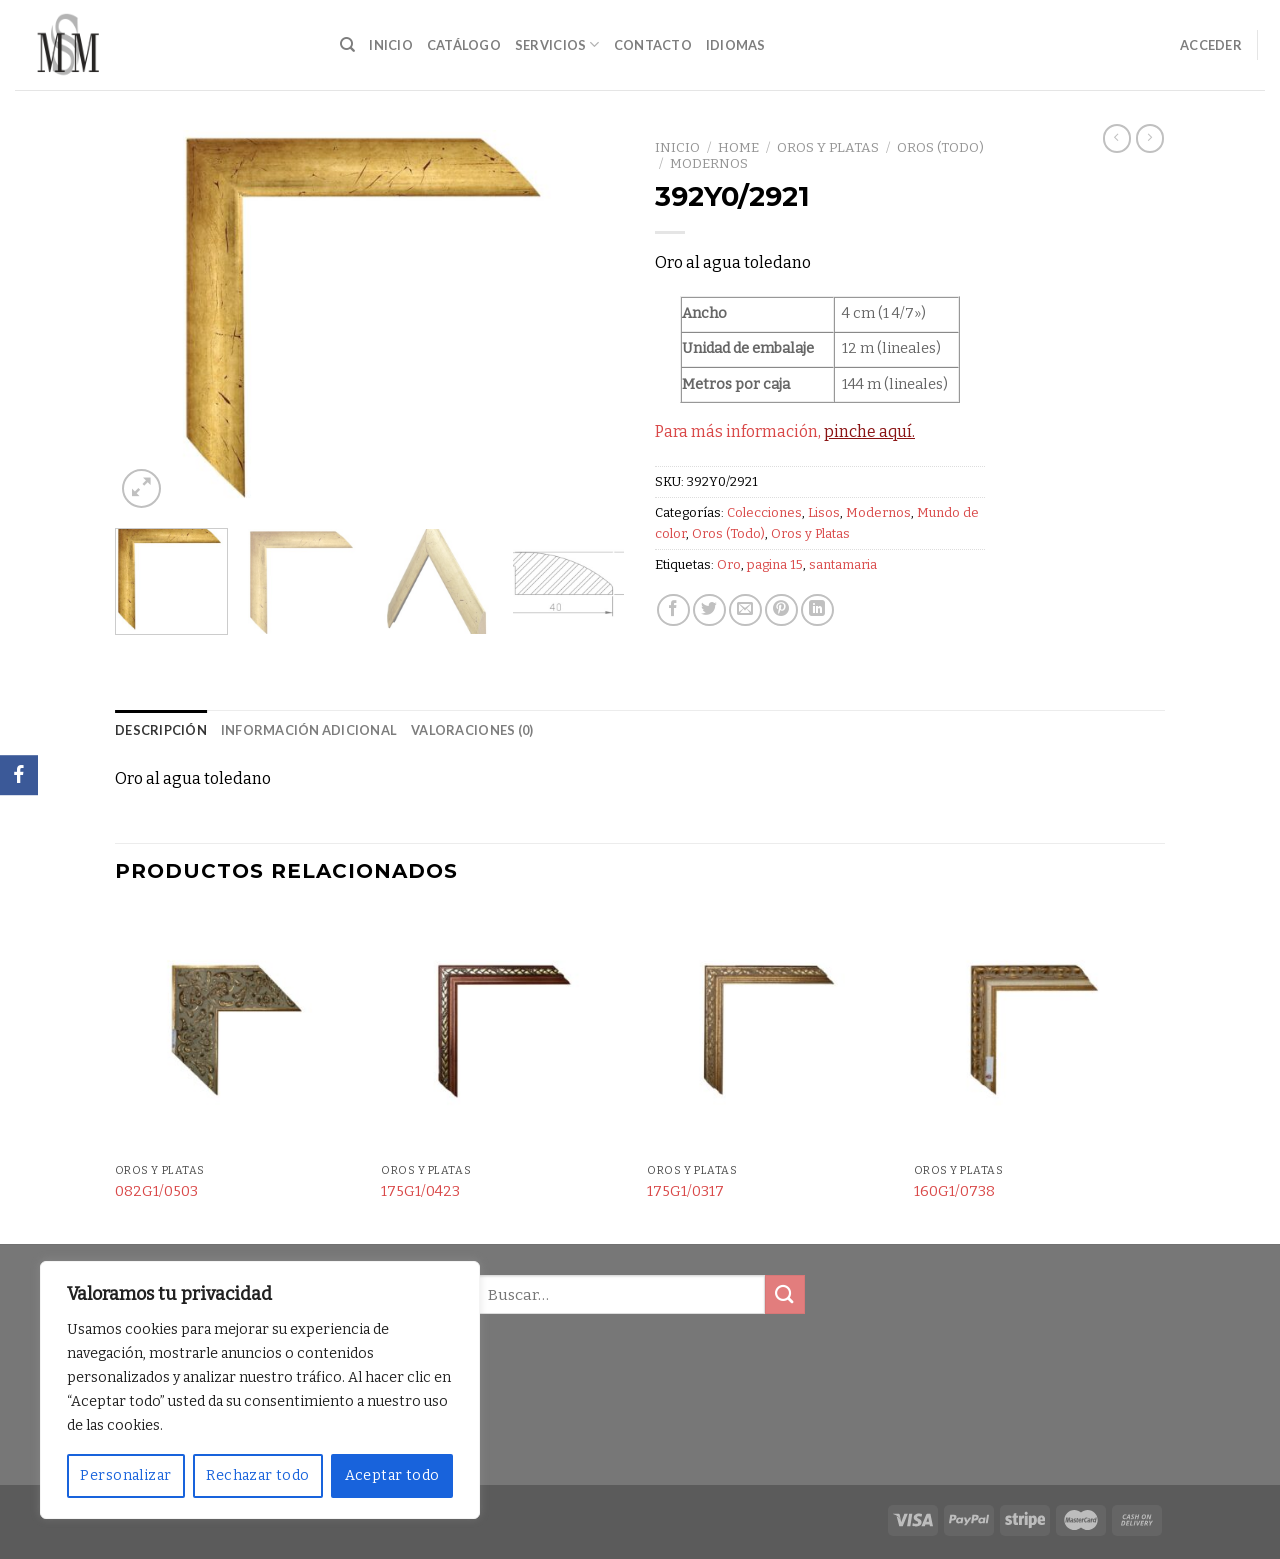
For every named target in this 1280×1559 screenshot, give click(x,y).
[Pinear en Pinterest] (781, 610)
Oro (729, 564)
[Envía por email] (745, 610)
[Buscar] (347, 45)
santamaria (843, 564)
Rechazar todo (257, 1475)
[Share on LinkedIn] (817, 610)
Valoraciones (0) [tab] (472, 730)
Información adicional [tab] (309, 730)
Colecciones (764, 512)
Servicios (557, 44)
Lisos (824, 512)
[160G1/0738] (1037, 1031)
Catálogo (464, 45)
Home (738, 147)
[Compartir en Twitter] (709, 610)
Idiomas (736, 45)
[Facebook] (19, 775)
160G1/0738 (954, 1191)
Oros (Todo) (940, 147)
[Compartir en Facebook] (673, 610)
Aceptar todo (392, 1475)
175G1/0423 (420, 1191)
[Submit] (785, 1294)
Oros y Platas (828, 147)
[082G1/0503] (238, 1031)
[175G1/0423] (504, 1031)
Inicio (391, 45)
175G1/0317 (685, 1191)
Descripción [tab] (161, 730)
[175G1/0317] (770, 1031)
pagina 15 (775, 564)
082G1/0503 (156, 1191)
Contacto (653, 45)
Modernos (709, 163)
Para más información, (785, 431)
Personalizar (125, 1475)
